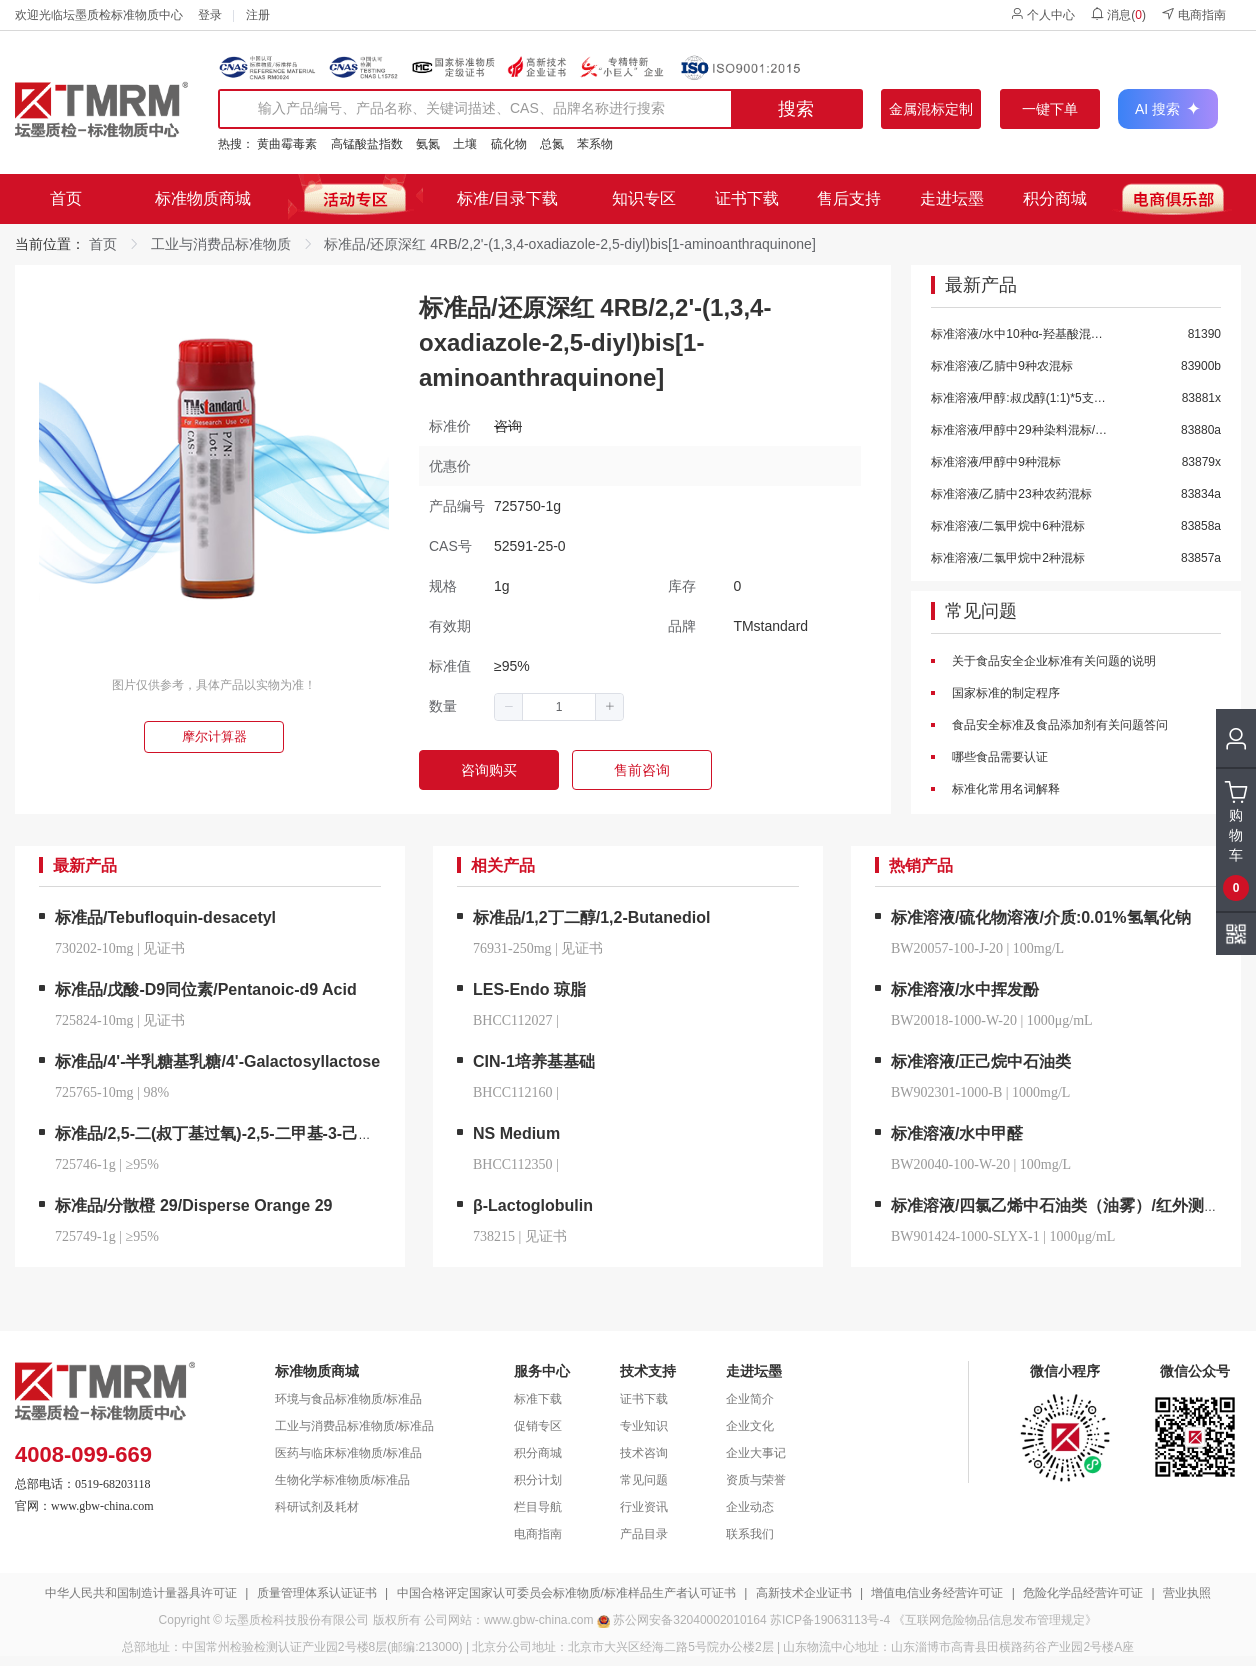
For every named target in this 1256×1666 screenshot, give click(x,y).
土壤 (465, 144)
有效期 (450, 626)
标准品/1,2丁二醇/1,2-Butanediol (591, 917)
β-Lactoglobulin (533, 1205)
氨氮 (428, 144)
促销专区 (538, 1426)
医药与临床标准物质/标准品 (348, 1453)
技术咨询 (644, 1453)
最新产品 (981, 286)
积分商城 (1055, 198)
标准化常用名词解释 (1004, 789)
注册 (258, 15)
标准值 (450, 666)
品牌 (682, 626)
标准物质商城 (203, 198)
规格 (443, 586)
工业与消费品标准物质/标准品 (354, 1426)
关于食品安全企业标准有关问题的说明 (1052, 661)
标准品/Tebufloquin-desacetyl (165, 917)
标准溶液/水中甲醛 (957, 1133)
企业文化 (750, 1426)
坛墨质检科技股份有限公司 (297, 1620)
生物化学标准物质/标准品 (342, 1480)
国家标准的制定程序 (1004, 693)
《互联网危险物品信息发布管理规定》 (995, 1620)
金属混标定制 (931, 109)
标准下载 (538, 1399)
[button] (509, 707)
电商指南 (1193, 14)
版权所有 (397, 1620)
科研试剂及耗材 (317, 1507)
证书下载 (747, 198)
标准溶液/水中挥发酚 (965, 989)
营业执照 (1187, 1593)
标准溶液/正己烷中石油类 (981, 1061)
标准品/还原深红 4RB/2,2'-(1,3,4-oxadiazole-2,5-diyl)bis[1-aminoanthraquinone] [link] (569, 244)
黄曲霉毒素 (287, 144)
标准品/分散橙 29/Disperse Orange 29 (193, 1205)
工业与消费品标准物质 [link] (221, 244)
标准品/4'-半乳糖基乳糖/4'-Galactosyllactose (217, 1061)
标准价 (450, 426)
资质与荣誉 (756, 1480)
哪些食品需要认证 (998, 757)
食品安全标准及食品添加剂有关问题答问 (1058, 725)
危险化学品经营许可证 (1083, 1593)
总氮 (552, 144)
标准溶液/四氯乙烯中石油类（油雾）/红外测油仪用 (1071, 1205)
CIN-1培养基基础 (534, 1061)
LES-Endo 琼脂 (529, 989)
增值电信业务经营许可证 (937, 1593)
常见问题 (981, 612)
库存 (682, 586)
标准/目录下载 (507, 198)
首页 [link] (103, 244)
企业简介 (750, 1399)
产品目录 (644, 1534)
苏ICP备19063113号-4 (830, 1620)
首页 (66, 198)
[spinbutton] (559, 707)
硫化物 (509, 144)
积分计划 (538, 1480)
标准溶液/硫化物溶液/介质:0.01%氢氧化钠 (1041, 917)
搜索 (796, 109)
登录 (210, 15)
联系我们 (750, 1534)
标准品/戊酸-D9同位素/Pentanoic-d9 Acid (206, 989)
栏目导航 (538, 1507)
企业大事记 (756, 1453)
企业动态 (750, 1507)
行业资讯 (644, 1507)
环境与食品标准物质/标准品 (348, 1399)
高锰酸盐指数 (367, 144)
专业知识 (644, 1426)
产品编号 (457, 506)
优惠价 (450, 466)
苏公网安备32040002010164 (689, 1620)
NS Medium (516, 1133)
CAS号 (450, 546)
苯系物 (595, 144)
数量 (443, 706)
